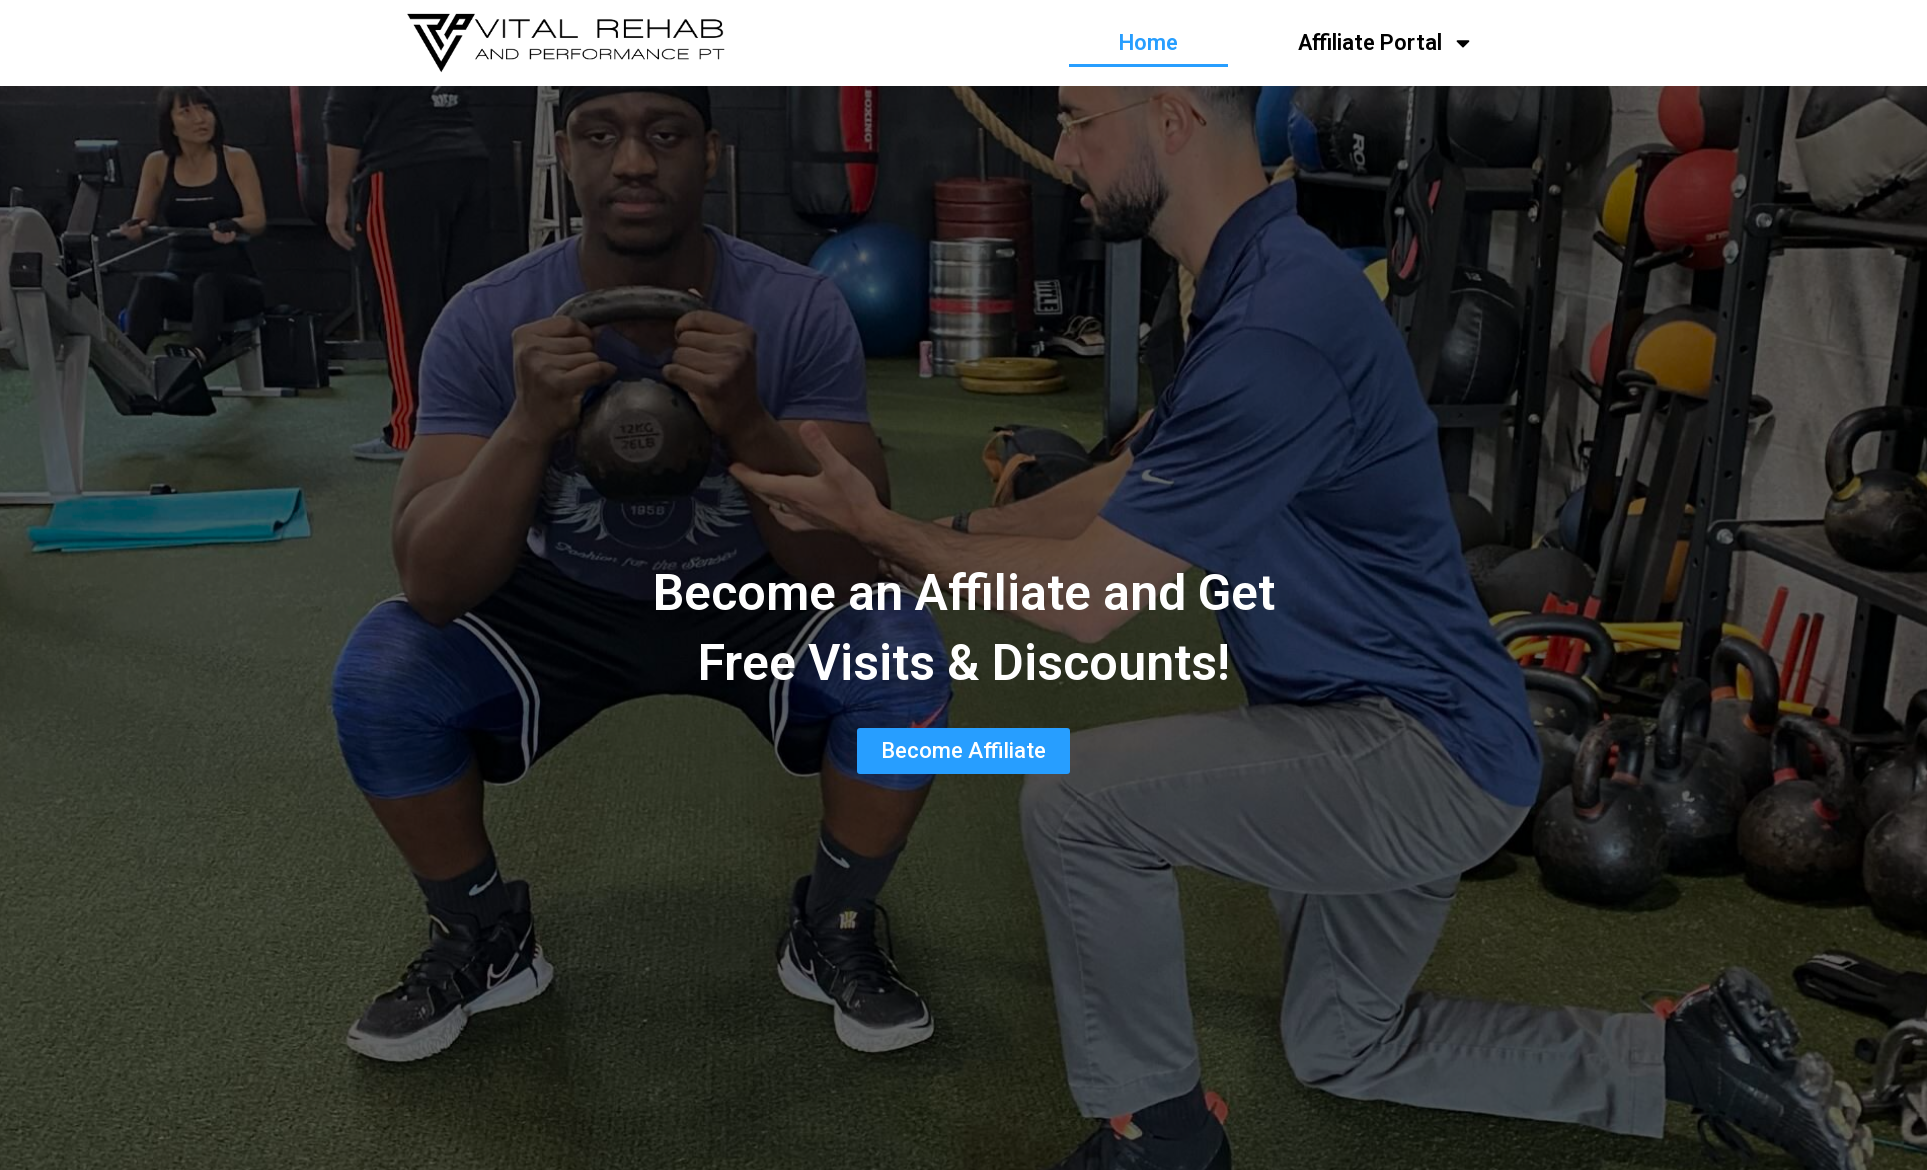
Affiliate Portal (1386, 43)
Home (1148, 42)
